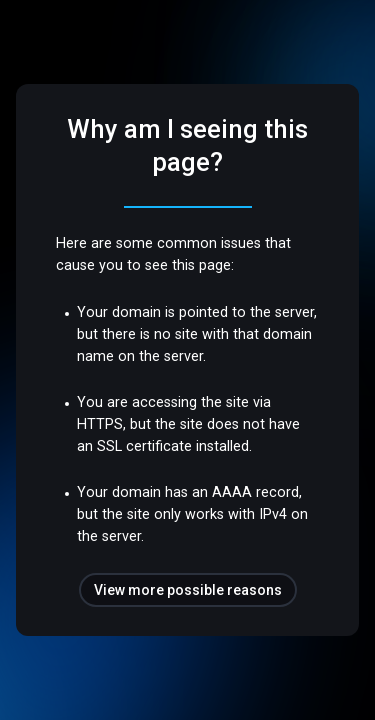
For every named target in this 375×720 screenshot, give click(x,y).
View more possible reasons (188, 590)
